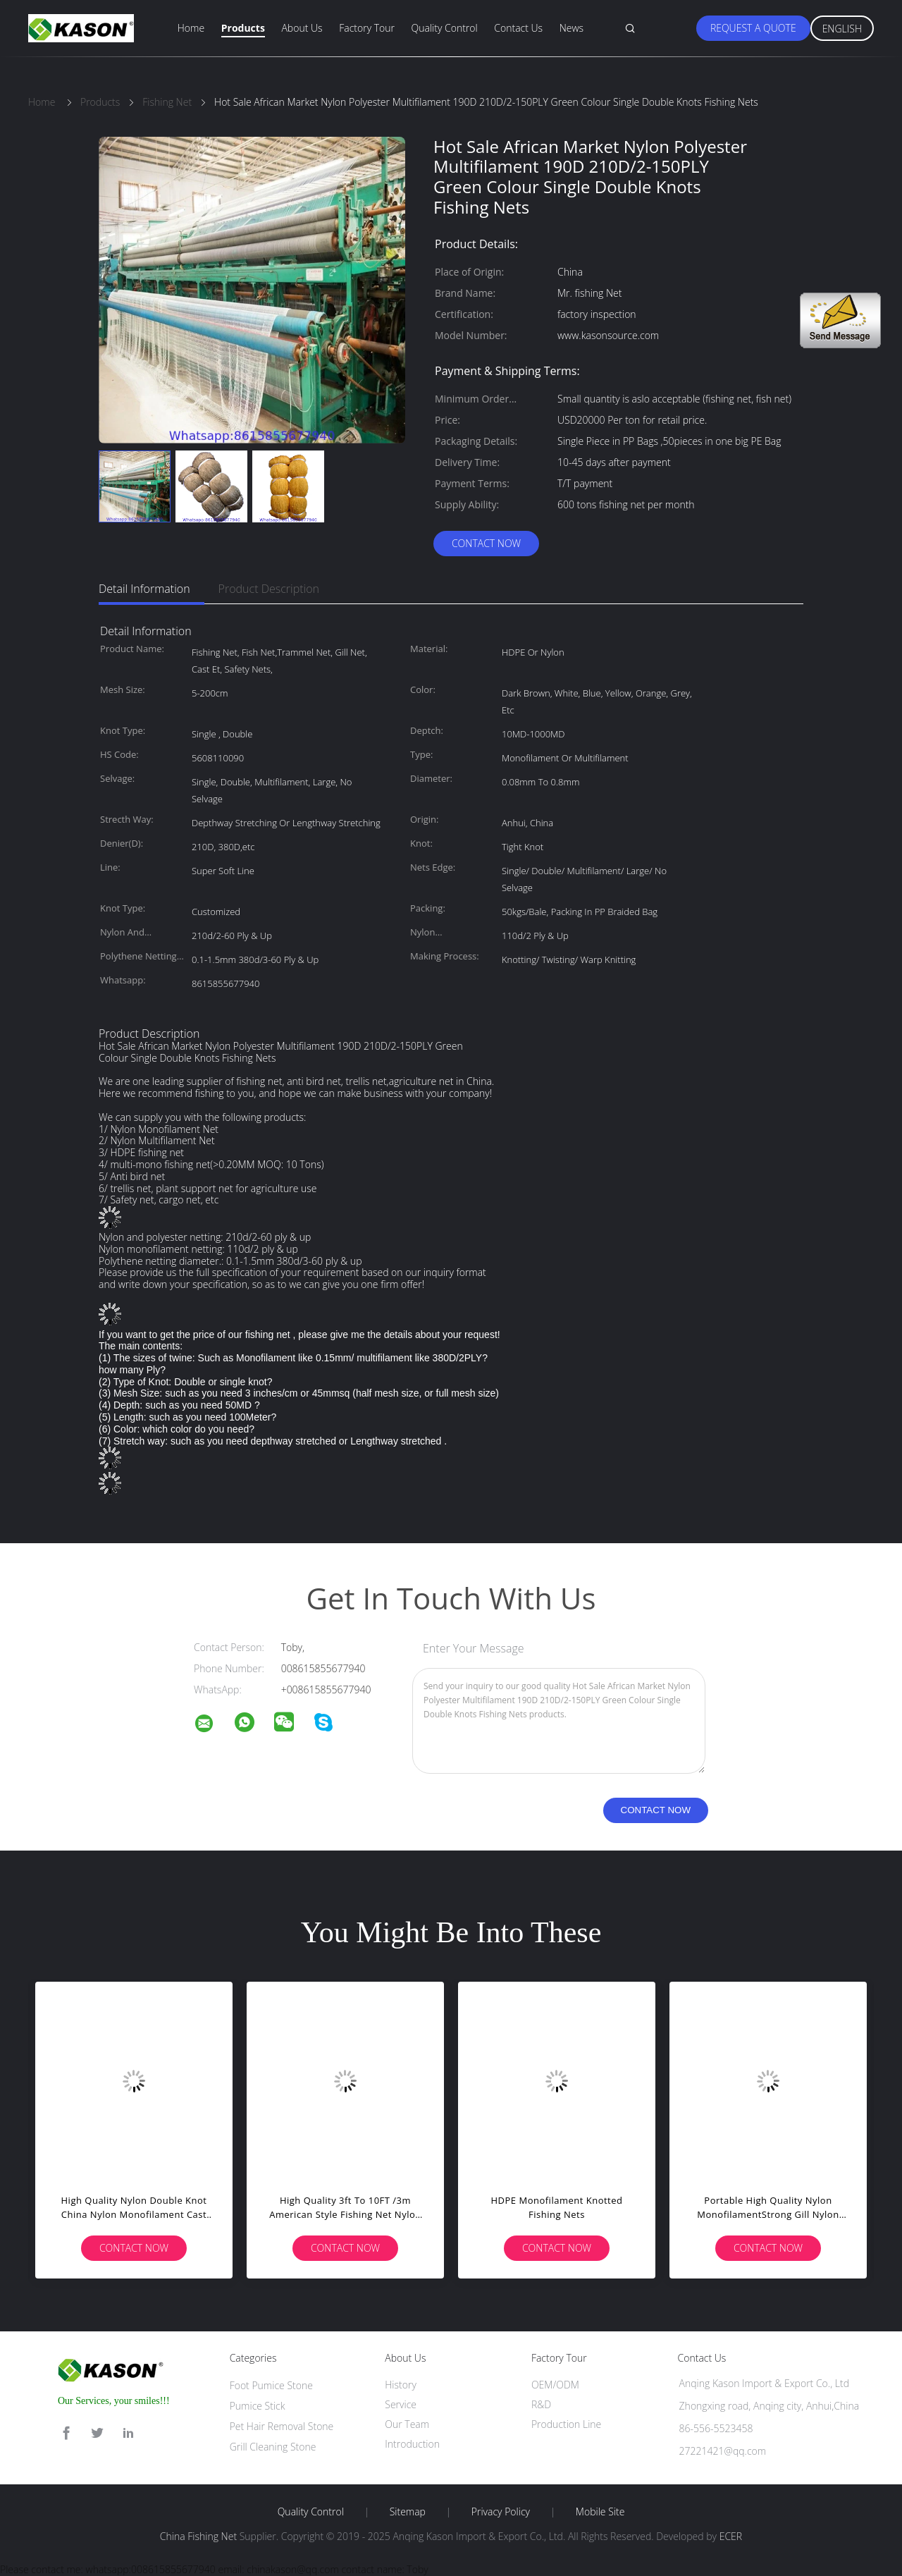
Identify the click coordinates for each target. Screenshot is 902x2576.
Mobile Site (600, 2512)
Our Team (407, 2424)
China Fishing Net (198, 2536)
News (571, 28)
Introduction (412, 2444)
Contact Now (486, 543)
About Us (301, 28)
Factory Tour (367, 28)
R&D (541, 2404)
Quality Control (445, 28)
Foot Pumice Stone (271, 2385)
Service (400, 2404)
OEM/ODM (555, 2384)
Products (243, 28)
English (842, 28)
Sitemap (408, 2512)
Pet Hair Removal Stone (282, 2426)
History (400, 2384)
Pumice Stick (257, 2405)
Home (191, 28)
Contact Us (518, 28)
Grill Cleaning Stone (273, 2446)
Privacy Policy (500, 2512)
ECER (730, 2536)
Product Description (268, 588)
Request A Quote (753, 28)
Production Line (566, 2424)
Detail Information (144, 588)
